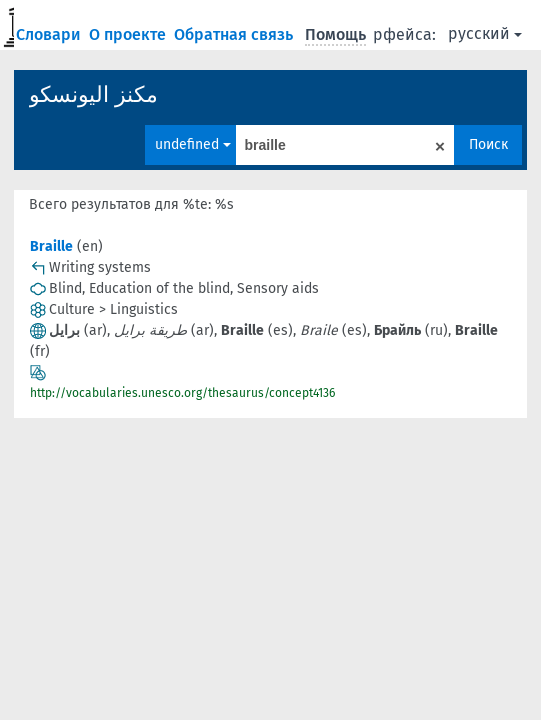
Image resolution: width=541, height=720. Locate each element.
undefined (193, 144)
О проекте (129, 34)
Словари (50, 34)
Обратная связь (235, 34)
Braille (51, 246)
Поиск (488, 144)
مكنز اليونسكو (93, 94)
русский (485, 33)
